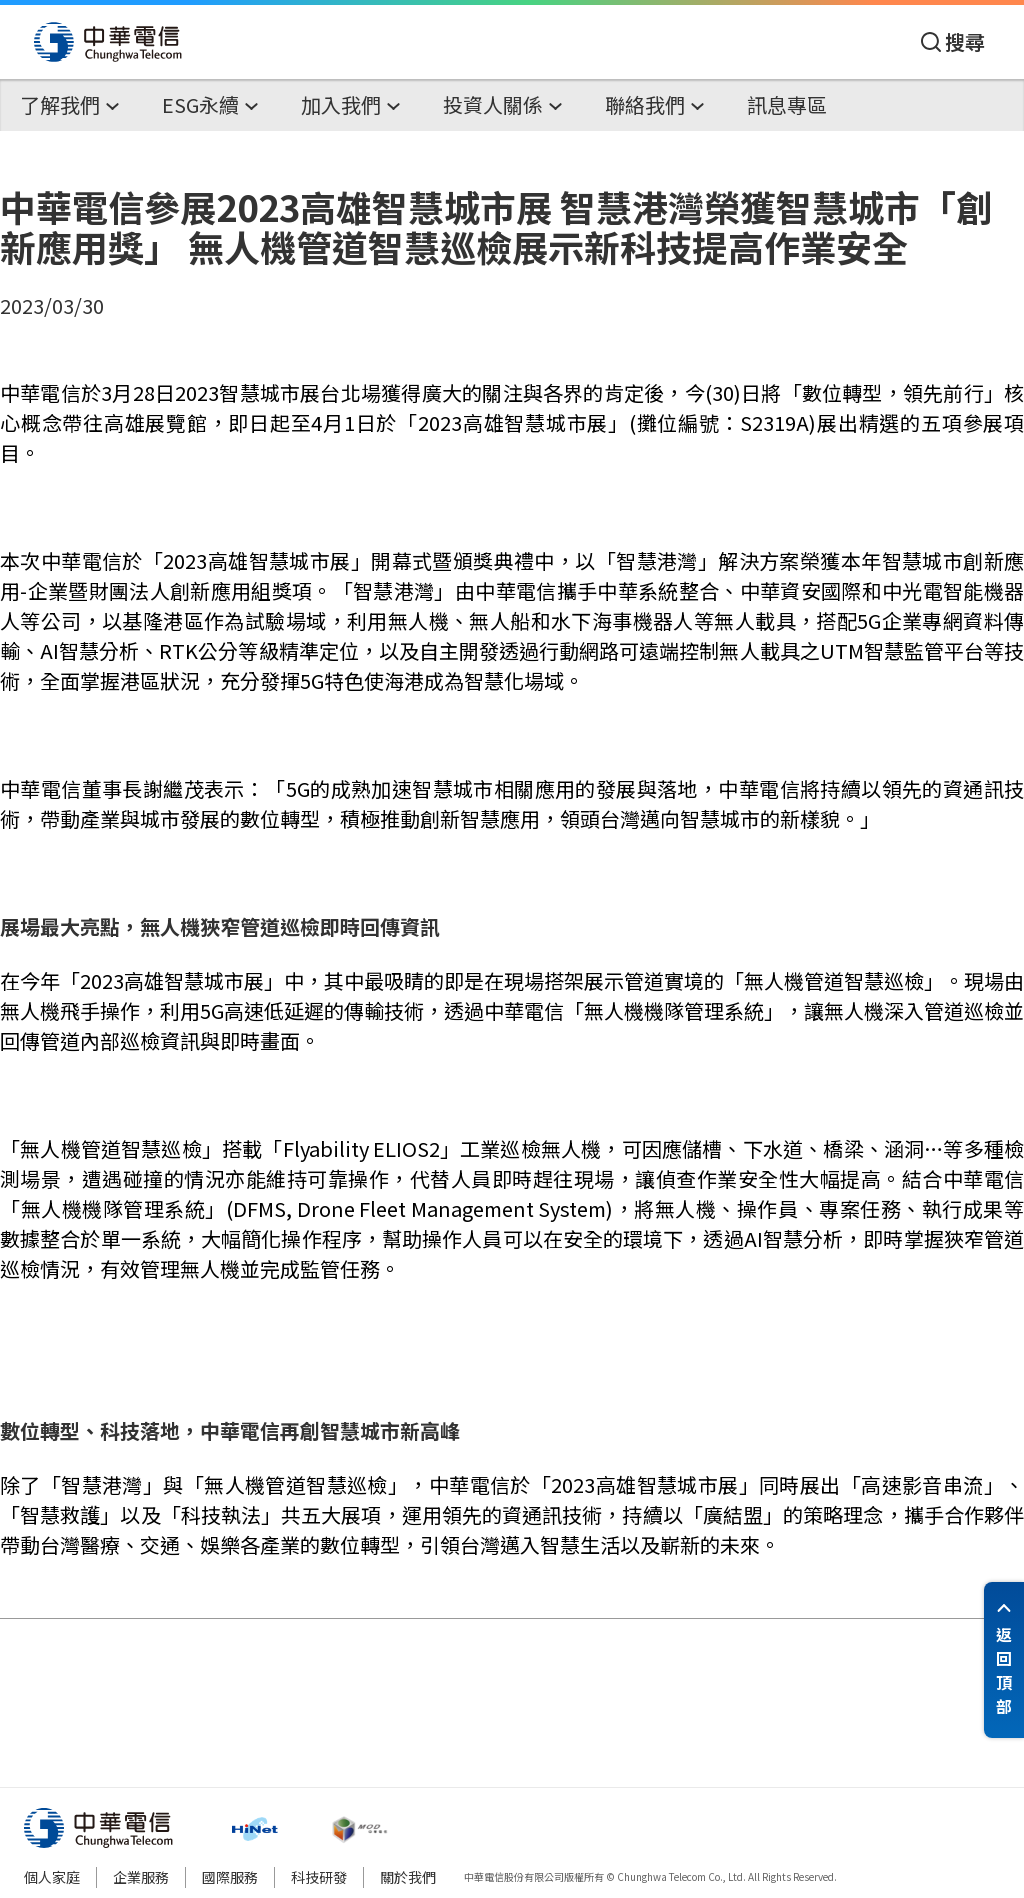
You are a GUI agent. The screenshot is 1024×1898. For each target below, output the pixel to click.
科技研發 (319, 1877)
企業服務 (141, 1877)
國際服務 (230, 1877)
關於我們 (408, 1877)
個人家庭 (52, 1877)
